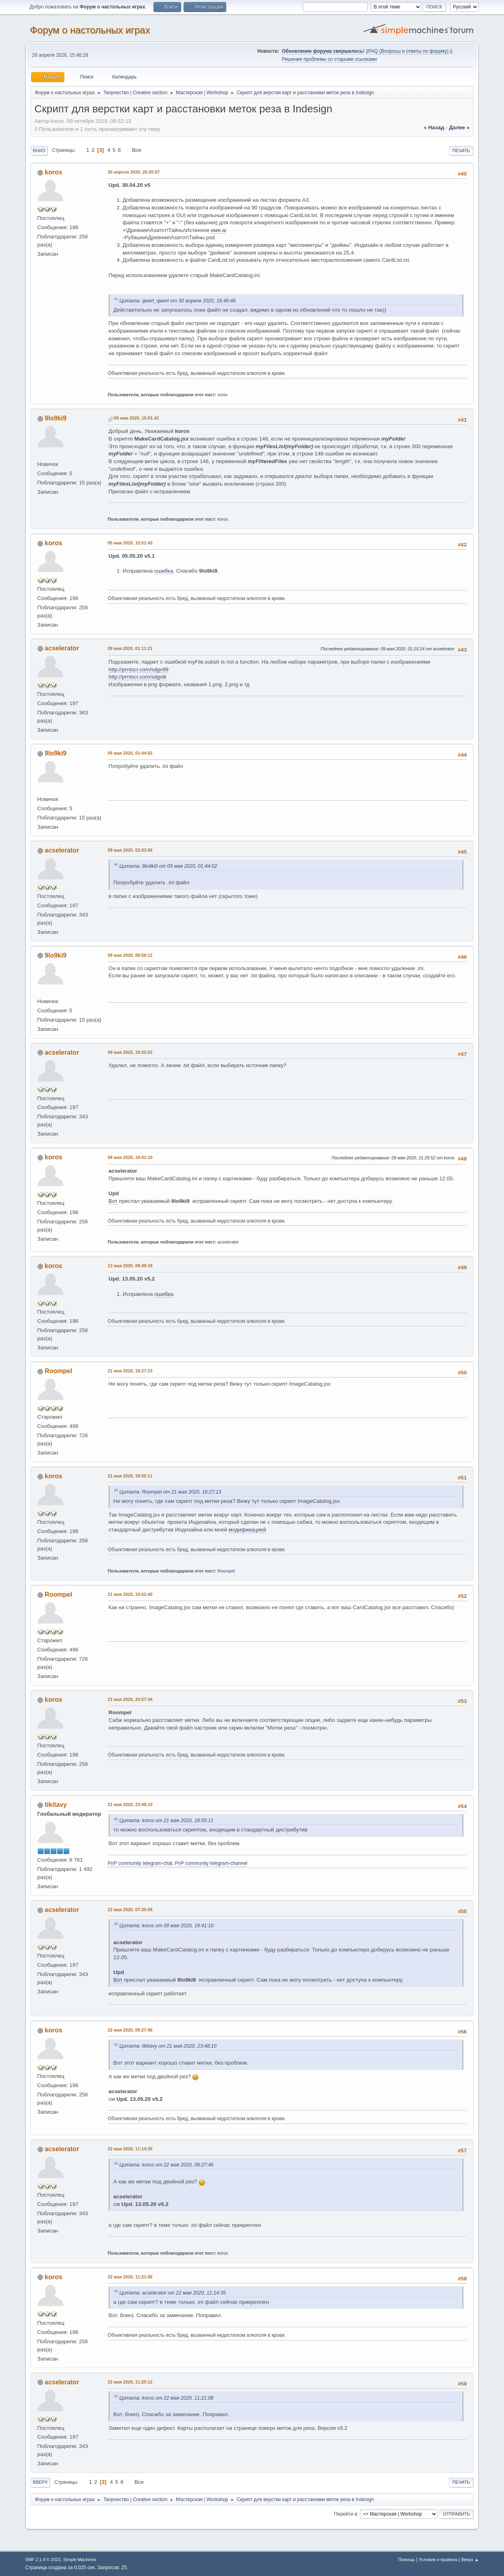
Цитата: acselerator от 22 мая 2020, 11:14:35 (173, 2293)
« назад (434, 127)
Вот (113, 1201)
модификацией (247, 1530)
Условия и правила (438, 2559)
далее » (459, 127)
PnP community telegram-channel (211, 1863)
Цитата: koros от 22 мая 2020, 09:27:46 (167, 2165)
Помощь (406, 2559)
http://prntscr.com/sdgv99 (139, 669)
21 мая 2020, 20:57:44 (130, 1699)
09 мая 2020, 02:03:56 (130, 850)
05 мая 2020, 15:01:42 (136, 418)
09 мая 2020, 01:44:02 (130, 753)
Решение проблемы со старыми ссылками (329, 59)
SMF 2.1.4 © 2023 (43, 2559)
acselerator (62, 648)
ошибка (163, 571)
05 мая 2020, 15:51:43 (130, 542)
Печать (461, 150)
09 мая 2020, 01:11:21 (130, 648)
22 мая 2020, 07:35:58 (130, 1909)
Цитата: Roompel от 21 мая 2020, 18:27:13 (170, 1492)
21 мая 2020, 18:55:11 (130, 1475)
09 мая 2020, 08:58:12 (130, 955)
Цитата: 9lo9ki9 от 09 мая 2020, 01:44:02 (168, 866)
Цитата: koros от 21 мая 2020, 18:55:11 (167, 1820)
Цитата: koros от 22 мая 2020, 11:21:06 (167, 2398)
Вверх (40, 2482)
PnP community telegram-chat (140, 1863)
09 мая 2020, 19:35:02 (130, 1052)
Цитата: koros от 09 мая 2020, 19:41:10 (167, 1925)
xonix (222, 394)
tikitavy (56, 1804)
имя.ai (218, 230)
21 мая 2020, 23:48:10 (130, 1804)
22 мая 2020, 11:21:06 (130, 2276)
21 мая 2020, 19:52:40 (130, 1594)
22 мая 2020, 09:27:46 (130, 2030)
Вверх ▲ (470, 2559)
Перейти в (345, 2514)
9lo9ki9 (55, 418)
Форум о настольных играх (90, 30)
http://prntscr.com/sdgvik (138, 677)
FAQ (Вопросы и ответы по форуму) (408, 51)
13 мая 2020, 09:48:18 (130, 1265)
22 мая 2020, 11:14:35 (130, 2148)
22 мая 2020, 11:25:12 (130, 2381)
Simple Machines (79, 2559)
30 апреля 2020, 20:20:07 (134, 172)
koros (53, 172)
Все (136, 150)
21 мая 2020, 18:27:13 (130, 1370)
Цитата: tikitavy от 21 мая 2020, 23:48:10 (168, 2046)
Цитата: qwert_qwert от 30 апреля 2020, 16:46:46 (178, 301)
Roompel (58, 1371)
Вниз (39, 150)
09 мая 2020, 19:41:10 (130, 1157)
